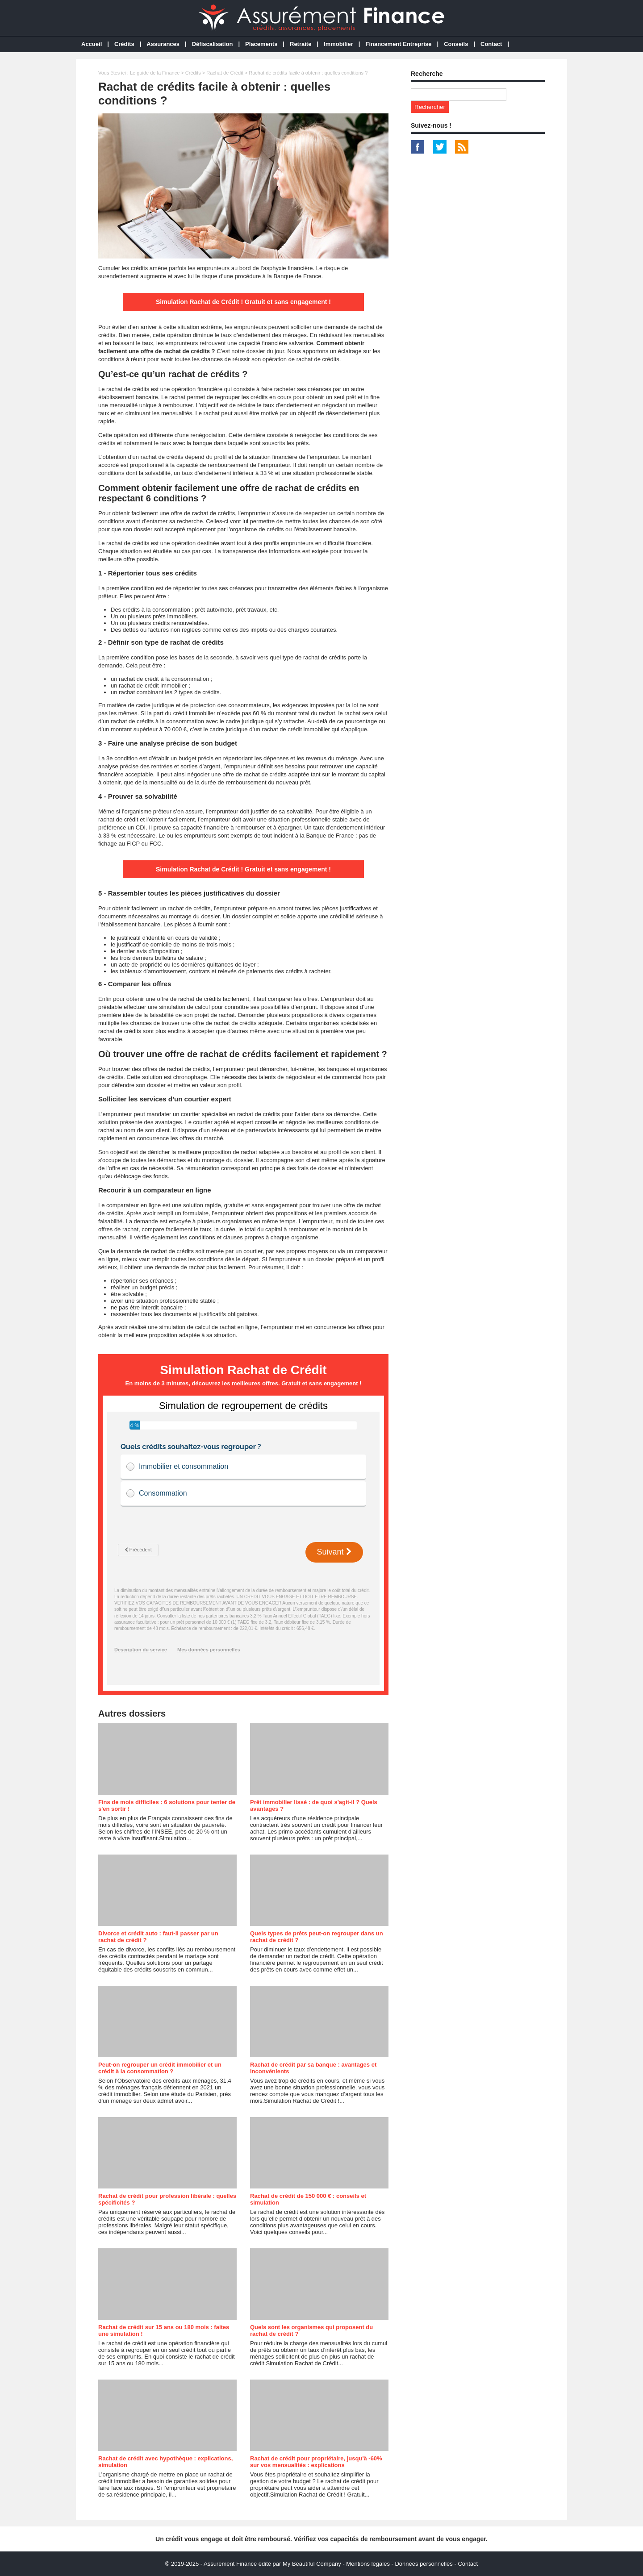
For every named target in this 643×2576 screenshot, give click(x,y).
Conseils (456, 44)
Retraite (300, 44)
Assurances (163, 44)
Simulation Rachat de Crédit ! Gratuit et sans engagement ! (243, 301)
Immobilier (338, 44)
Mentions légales (368, 2563)
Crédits (124, 44)
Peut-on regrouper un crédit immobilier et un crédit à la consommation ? (159, 2068)
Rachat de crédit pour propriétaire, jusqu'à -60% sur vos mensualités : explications (316, 2461)
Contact (491, 44)
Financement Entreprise (398, 44)
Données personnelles (423, 2563)
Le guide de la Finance (155, 72)
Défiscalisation (212, 44)
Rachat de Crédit (224, 72)
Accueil (91, 44)
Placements (261, 44)
